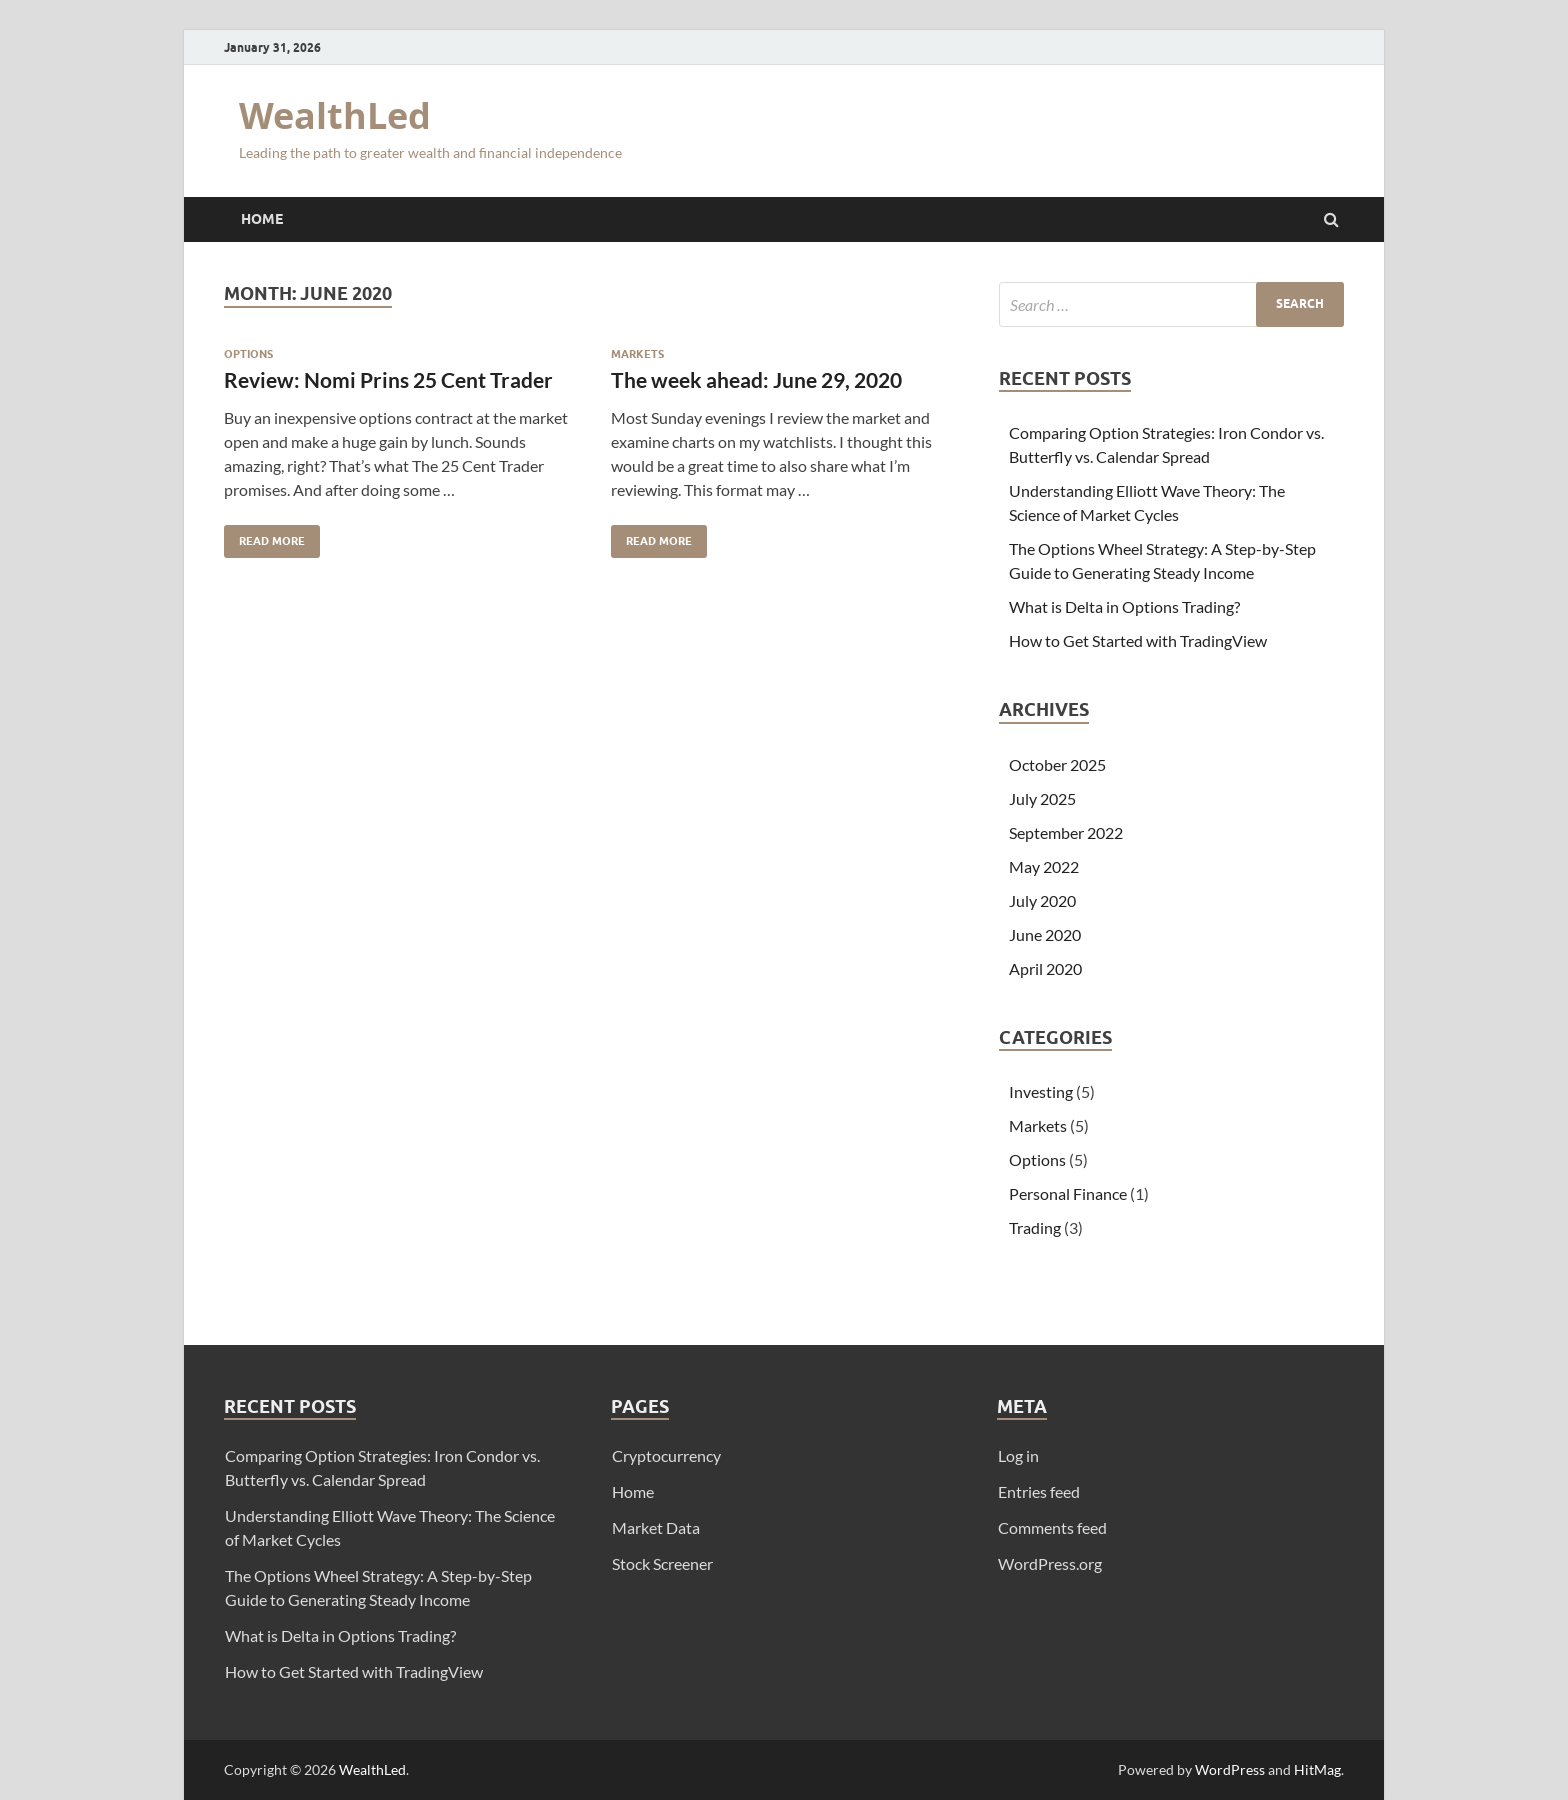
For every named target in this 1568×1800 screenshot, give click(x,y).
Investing (1041, 1091)
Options (248, 354)
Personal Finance (1068, 1193)
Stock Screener (662, 1563)
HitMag (1317, 1769)
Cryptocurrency (666, 1455)
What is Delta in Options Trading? (1124, 606)
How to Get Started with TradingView (1138, 640)
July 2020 (1042, 900)
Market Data (656, 1527)
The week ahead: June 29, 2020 (756, 379)
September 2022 (1066, 832)
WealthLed (335, 115)
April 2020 (1045, 968)
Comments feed (1052, 1527)
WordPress (1230, 1769)
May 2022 (1044, 866)
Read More (264, 536)
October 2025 (1057, 764)
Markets (637, 354)
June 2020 (1045, 934)
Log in (1018, 1455)
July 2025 (1042, 798)
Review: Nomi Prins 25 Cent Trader (388, 379)
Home (262, 219)
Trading (1035, 1227)
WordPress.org (1050, 1563)
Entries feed (1039, 1491)
